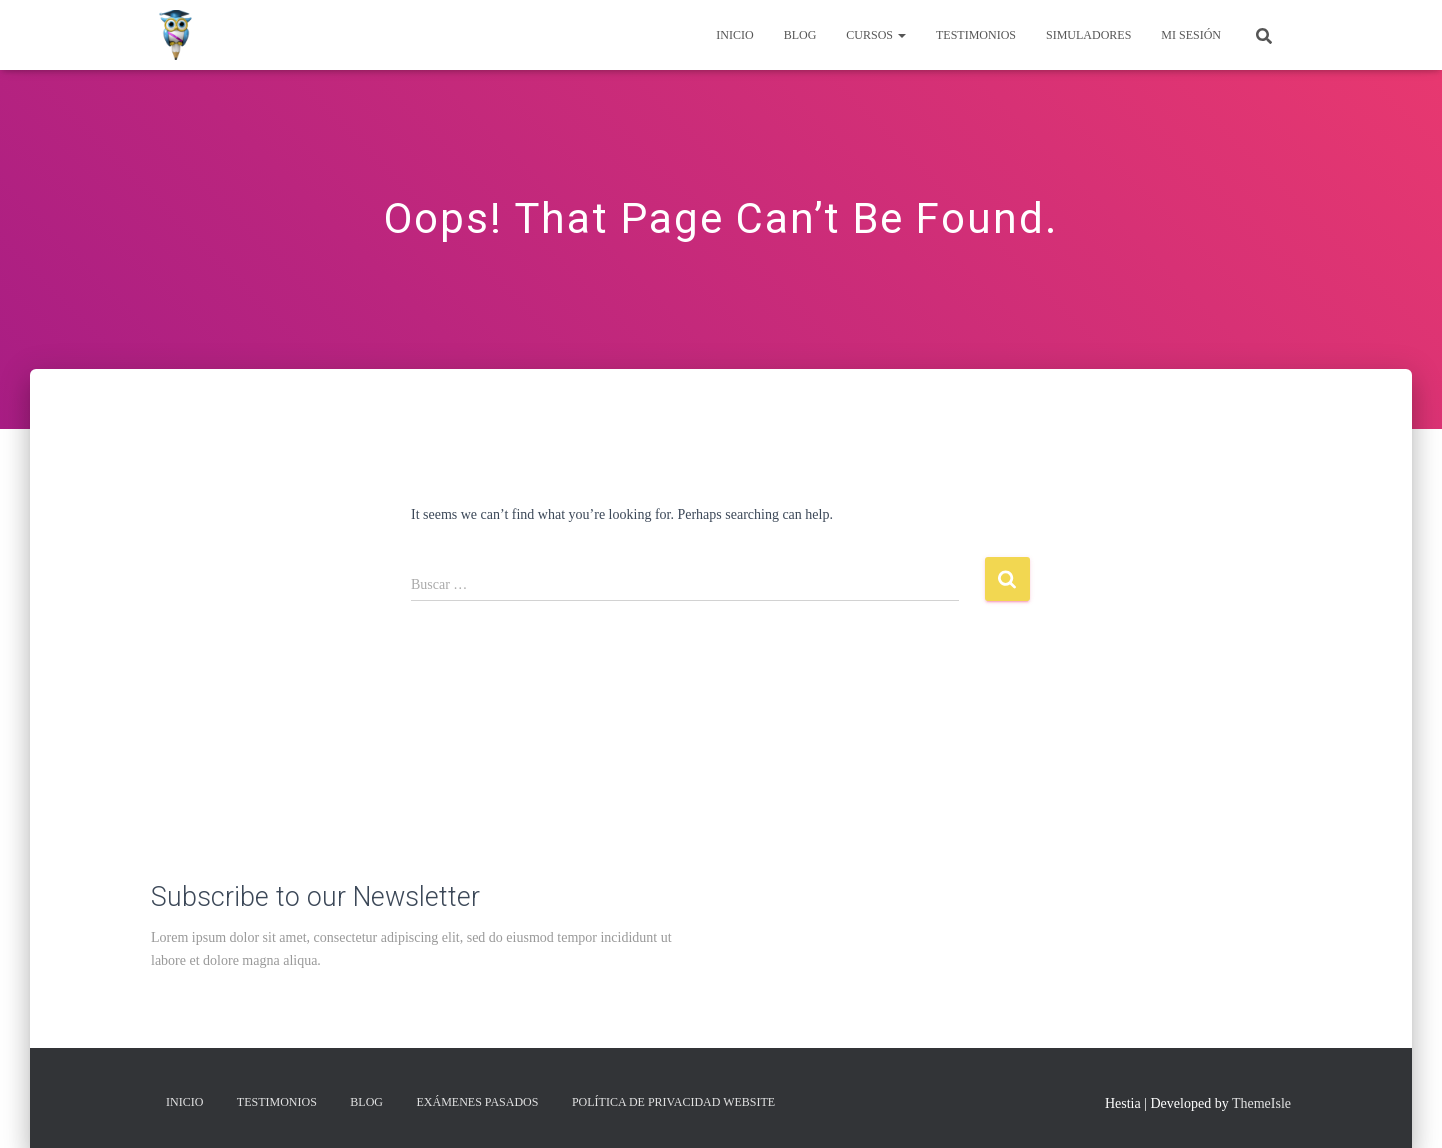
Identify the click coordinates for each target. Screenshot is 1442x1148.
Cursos (876, 35)
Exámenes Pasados (478, 1102)
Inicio (734, 35)
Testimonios (976, 35)
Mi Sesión (1191, 35)
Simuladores (1088, 35)
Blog (800, 35)
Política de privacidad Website (673, 1102)
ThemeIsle (1261, 1103)
